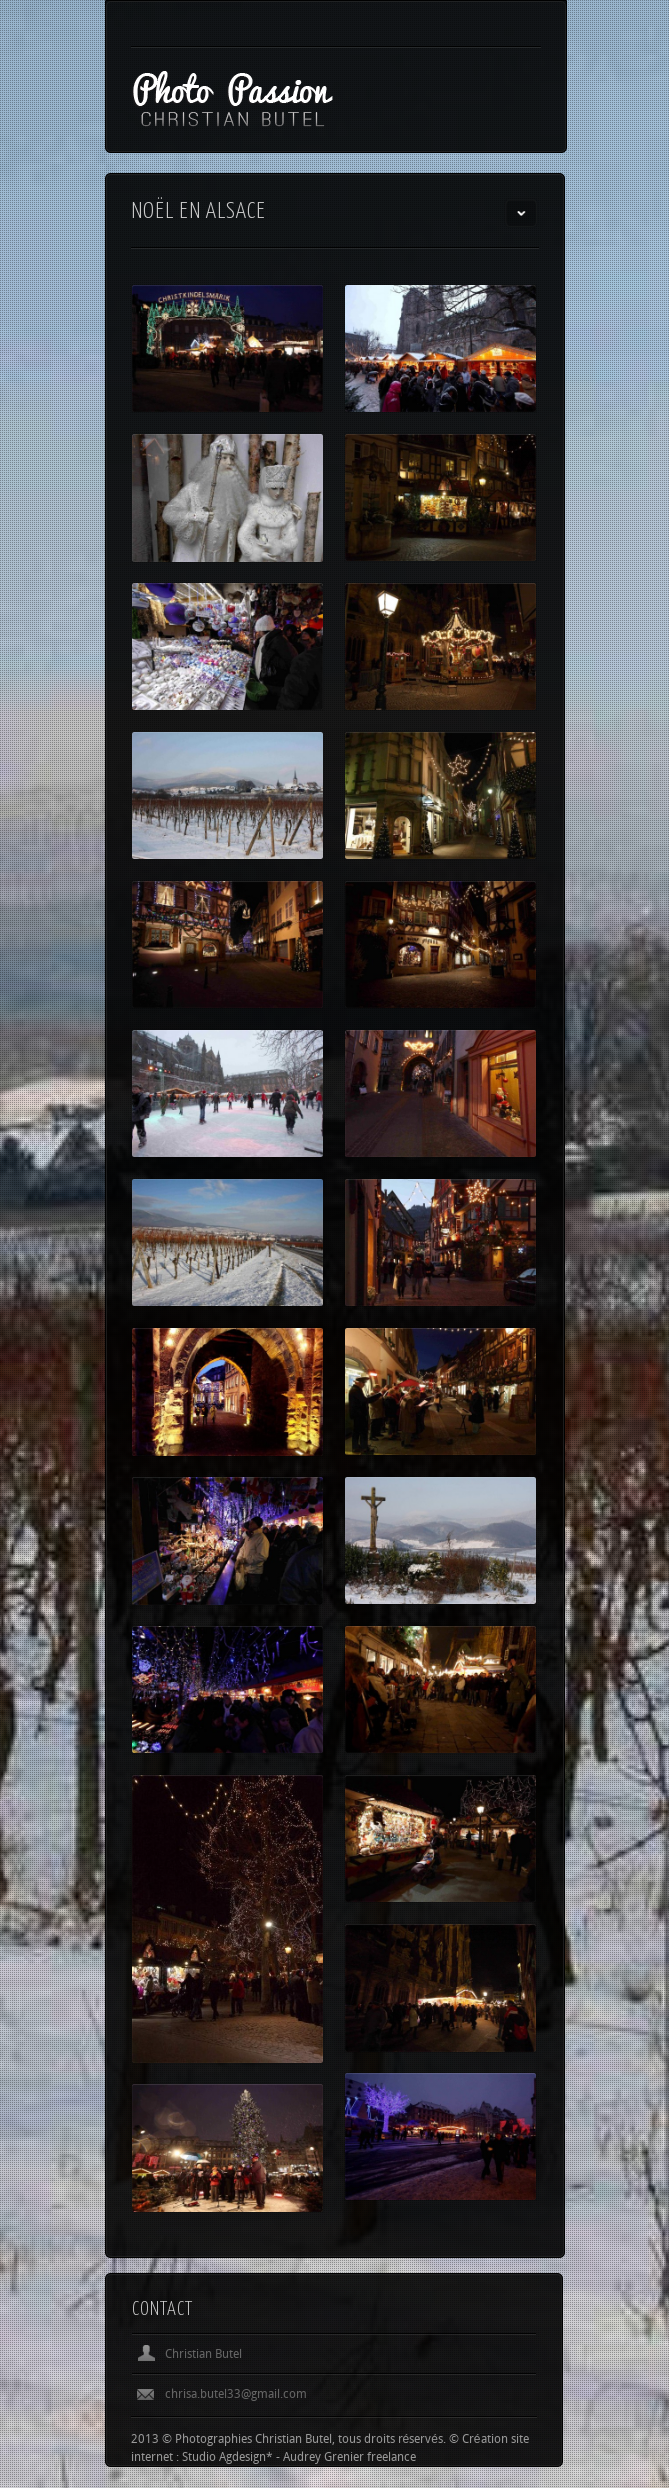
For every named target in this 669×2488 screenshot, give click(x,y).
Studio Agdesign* (227, 2458)
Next (521, 2310)
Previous (488, 2310)
